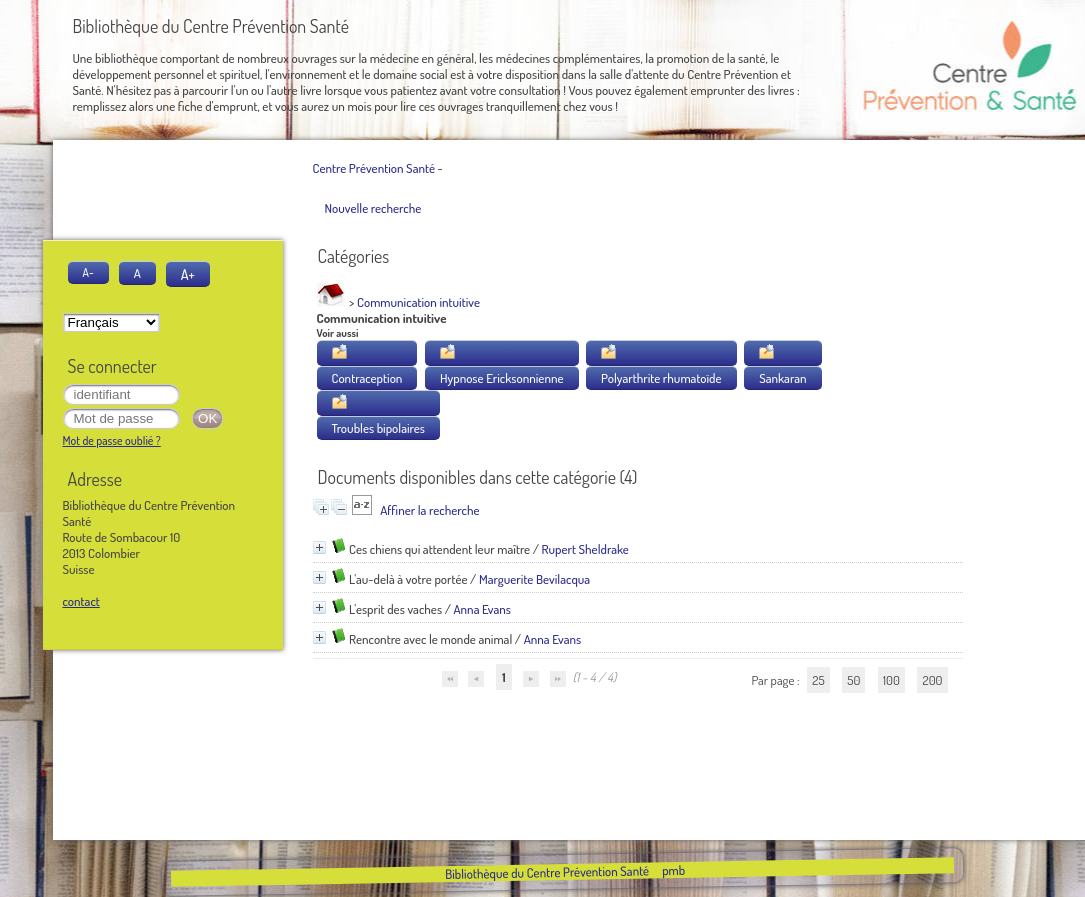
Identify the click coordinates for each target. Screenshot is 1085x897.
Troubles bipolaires (378, 428)
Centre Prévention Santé (374, 168)
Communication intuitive (418, 302)
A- (88, 272)
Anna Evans (482, 609)
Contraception (367, 378)
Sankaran (782, 378)
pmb (673, 870)
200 (932, 680)
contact (81, 601)
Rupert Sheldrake (585, 549)
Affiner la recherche (429, 510)
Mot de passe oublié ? (112, 440)
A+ (188, 274)
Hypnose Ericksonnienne (502, 378)
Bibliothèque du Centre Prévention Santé (547, 872)
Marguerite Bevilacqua (534, 579)
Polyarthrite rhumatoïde (661, 378)
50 (853, 680)
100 (891, 680)
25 (818, 680)
